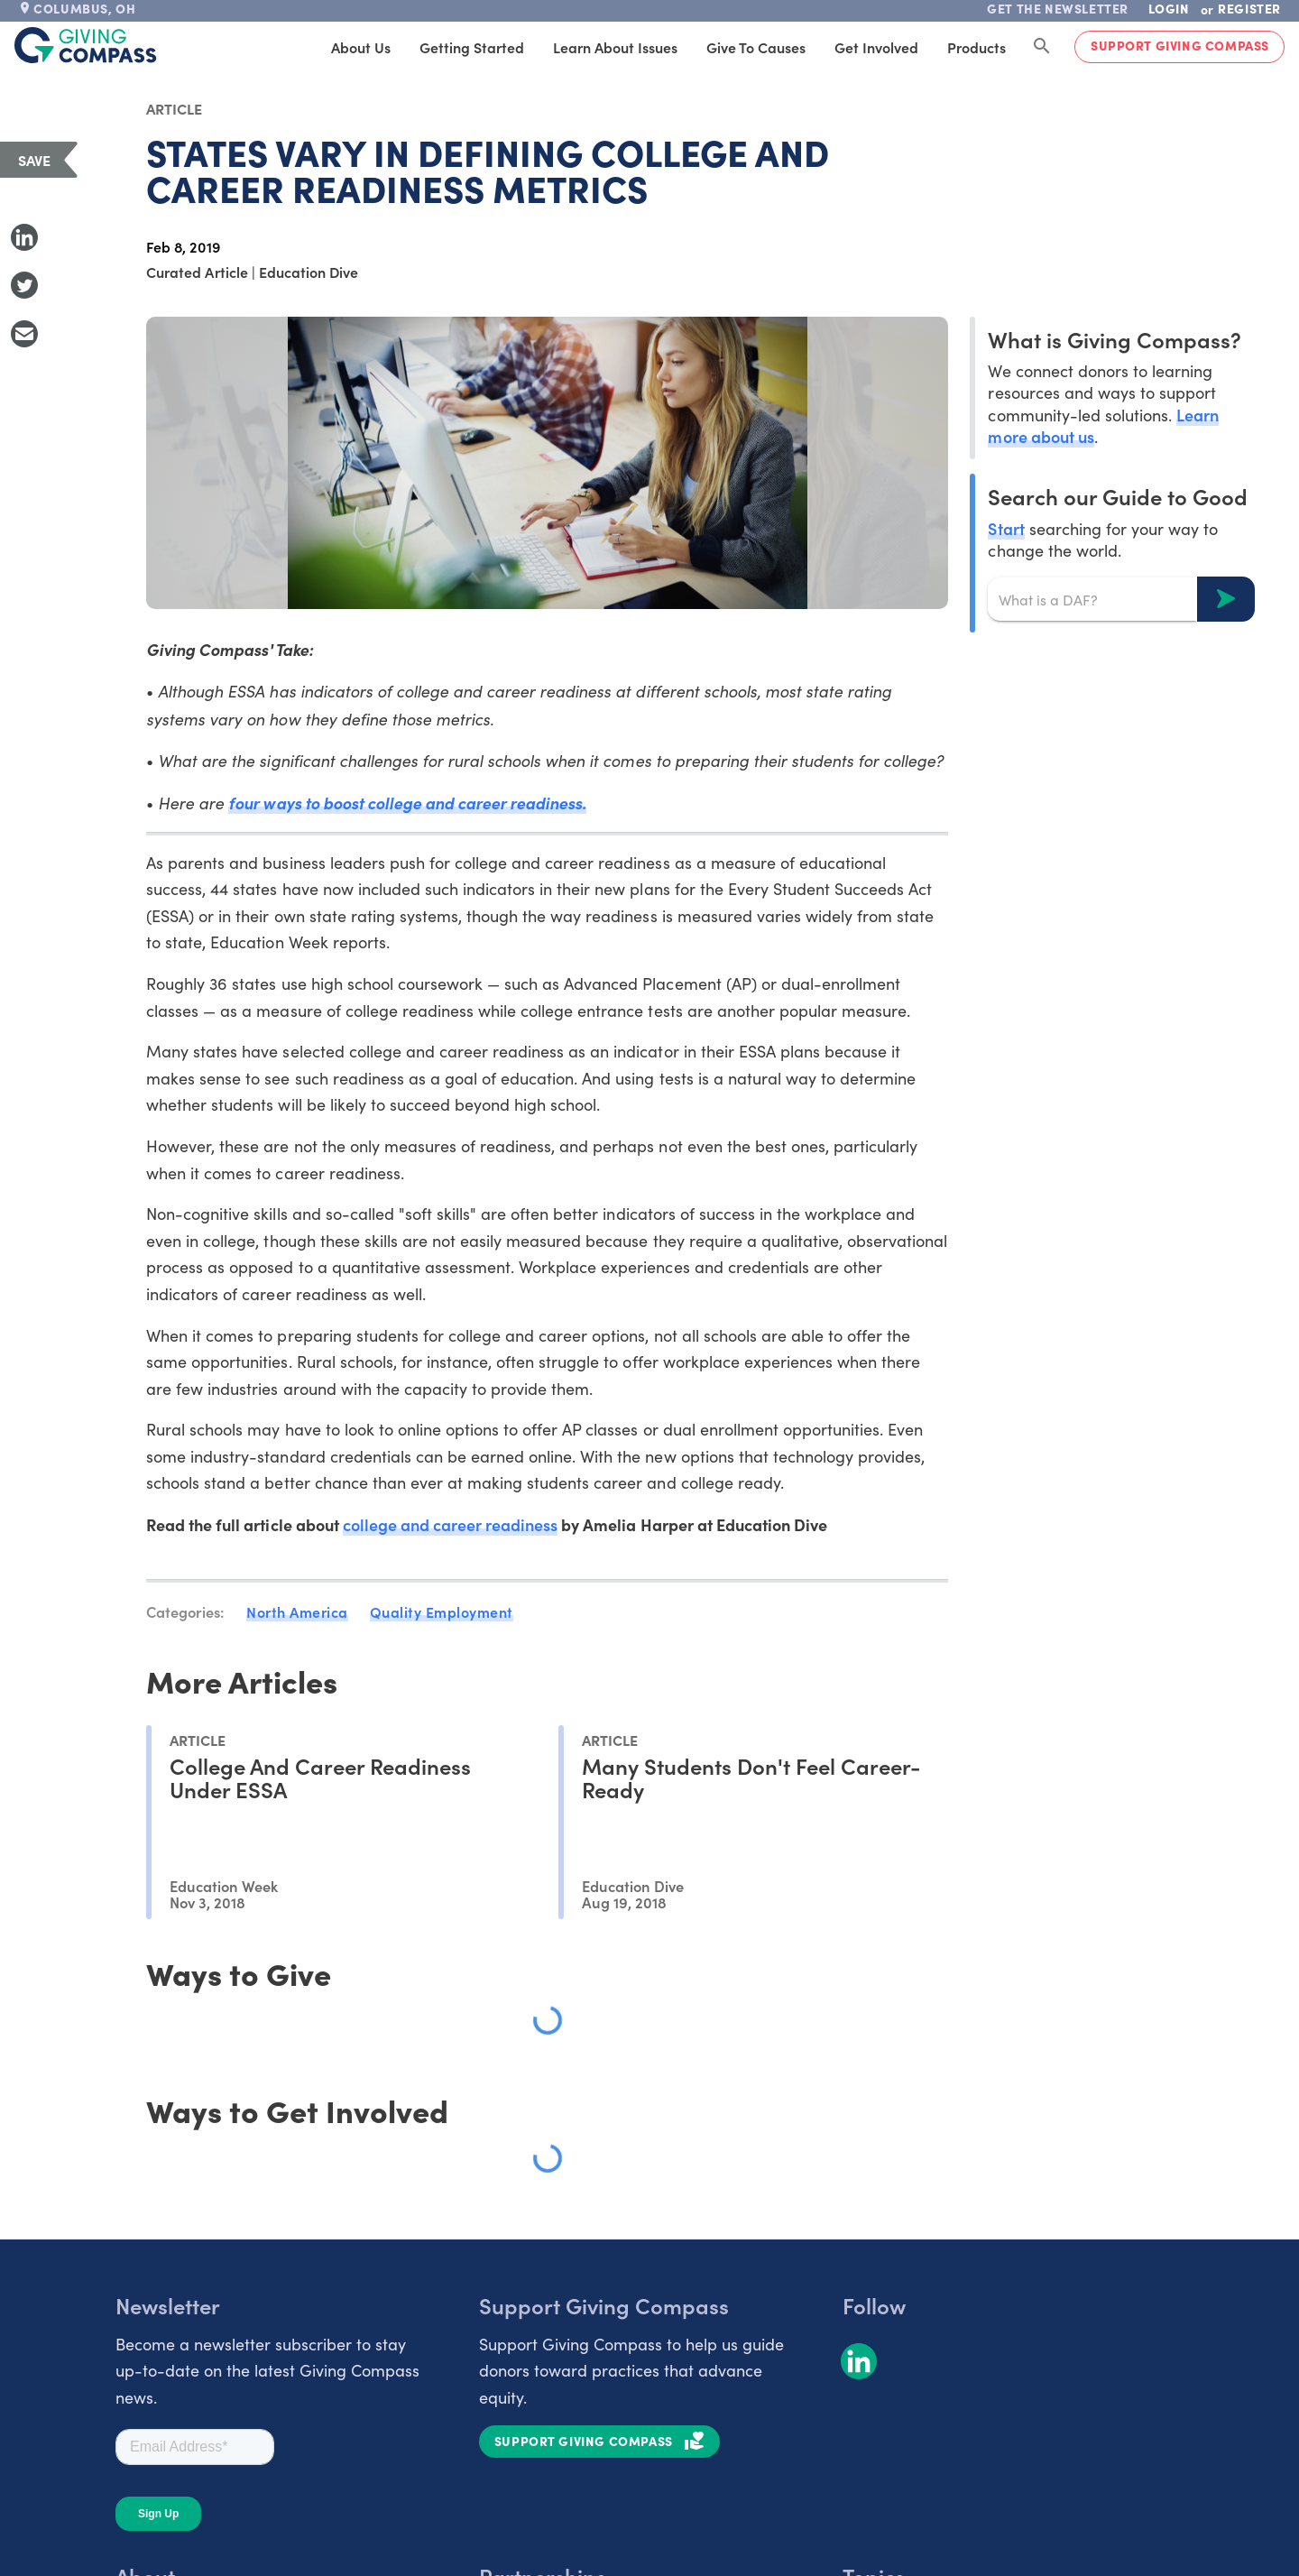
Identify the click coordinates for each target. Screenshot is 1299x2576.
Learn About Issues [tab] (615, 47)
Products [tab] (976, 47)
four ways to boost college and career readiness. (407, 802)
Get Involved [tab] (876, 47)
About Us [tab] (361, 47)
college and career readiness (450, 1524)
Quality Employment (441, 1611)
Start (1006, 528)
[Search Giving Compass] (1042, 47)
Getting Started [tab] (471, 47)
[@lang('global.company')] (85, 45)
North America (297, 1611)
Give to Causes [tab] (756, 47)
